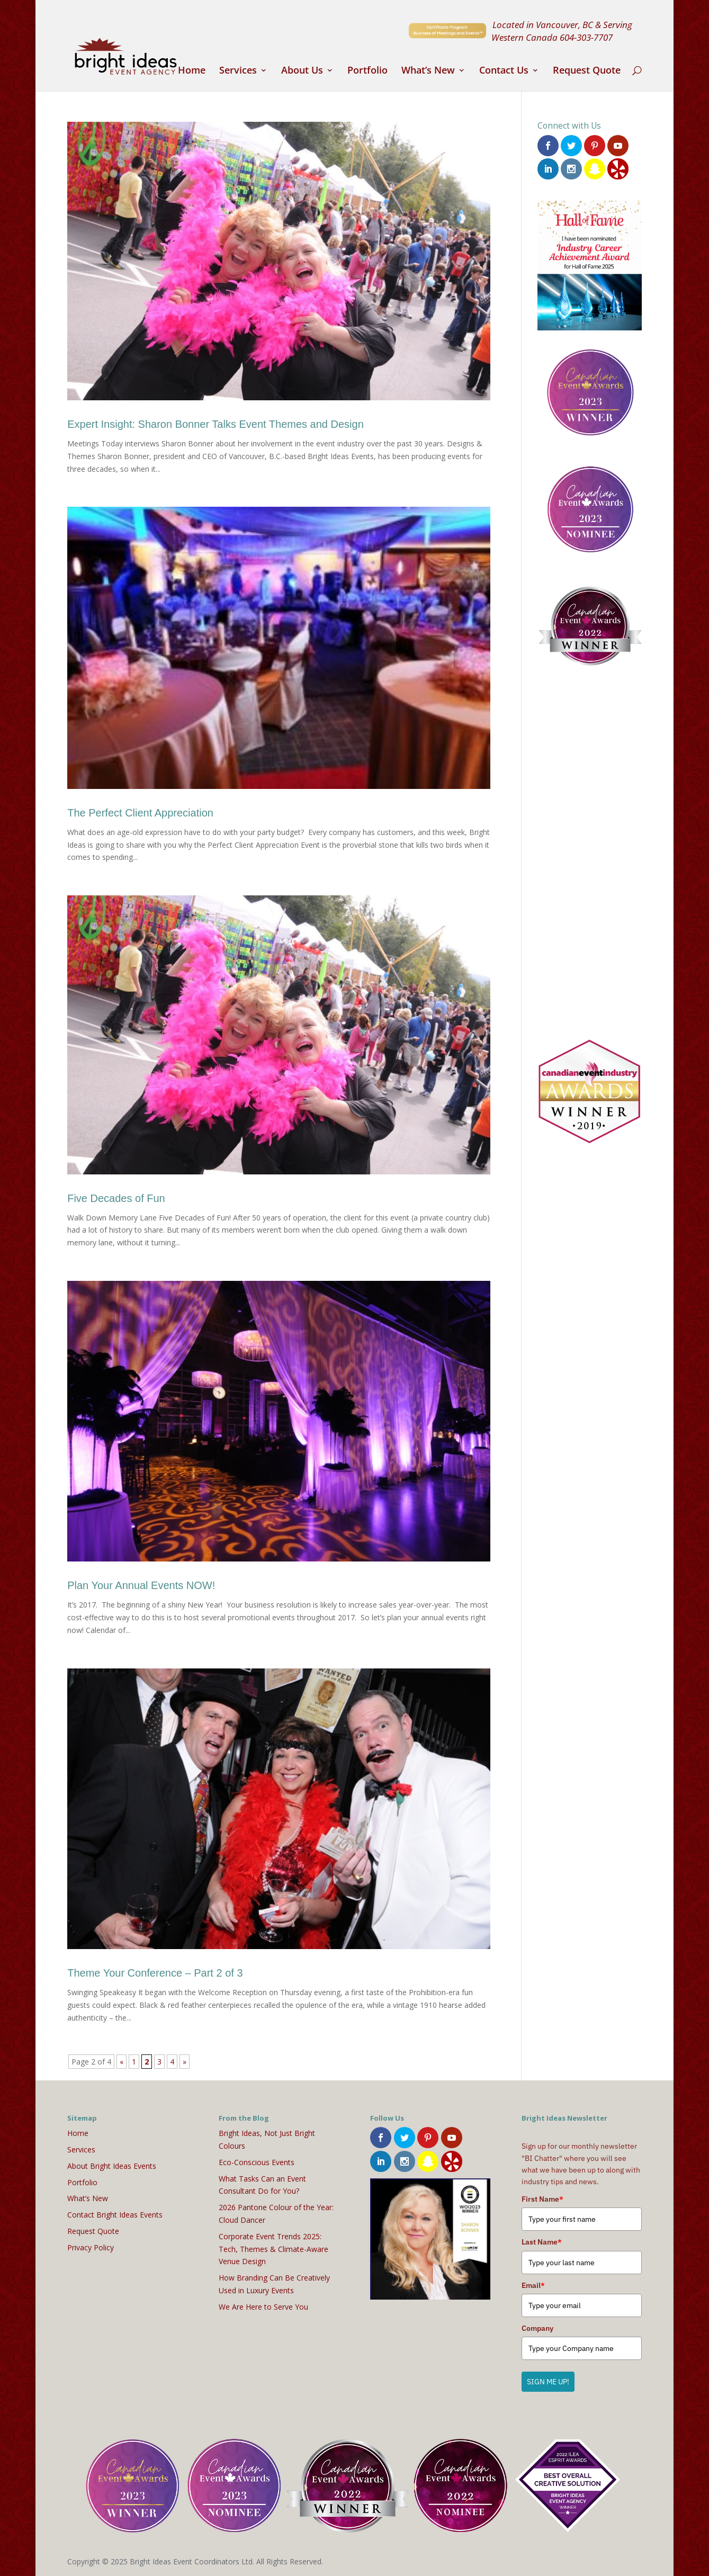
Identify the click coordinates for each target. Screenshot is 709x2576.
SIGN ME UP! (548, 2381)
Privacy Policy (90, 2247)
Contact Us (503, 71)
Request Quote (587, 71)
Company (537, 2328)
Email (533, 2285)
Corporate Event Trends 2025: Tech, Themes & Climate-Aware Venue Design (273, 2249)
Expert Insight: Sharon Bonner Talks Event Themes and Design (215, 424)
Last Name (542, 2242)
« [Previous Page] (121, 2062)
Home (191, 71)
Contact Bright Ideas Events (115, 2215)
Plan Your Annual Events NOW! (141, 1585)
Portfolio (367, 71)
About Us (302, 71)
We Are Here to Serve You (263, 2307)
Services (238, 71)
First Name (542, 2199)
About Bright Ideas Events (111, 2166)
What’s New (428, 71)
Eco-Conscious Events (256, 2162)
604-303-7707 (586, 37)
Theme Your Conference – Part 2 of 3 (155, 1973)
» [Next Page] (184, 2062)
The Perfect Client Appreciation (140, 813)
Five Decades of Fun (116, 1198)
